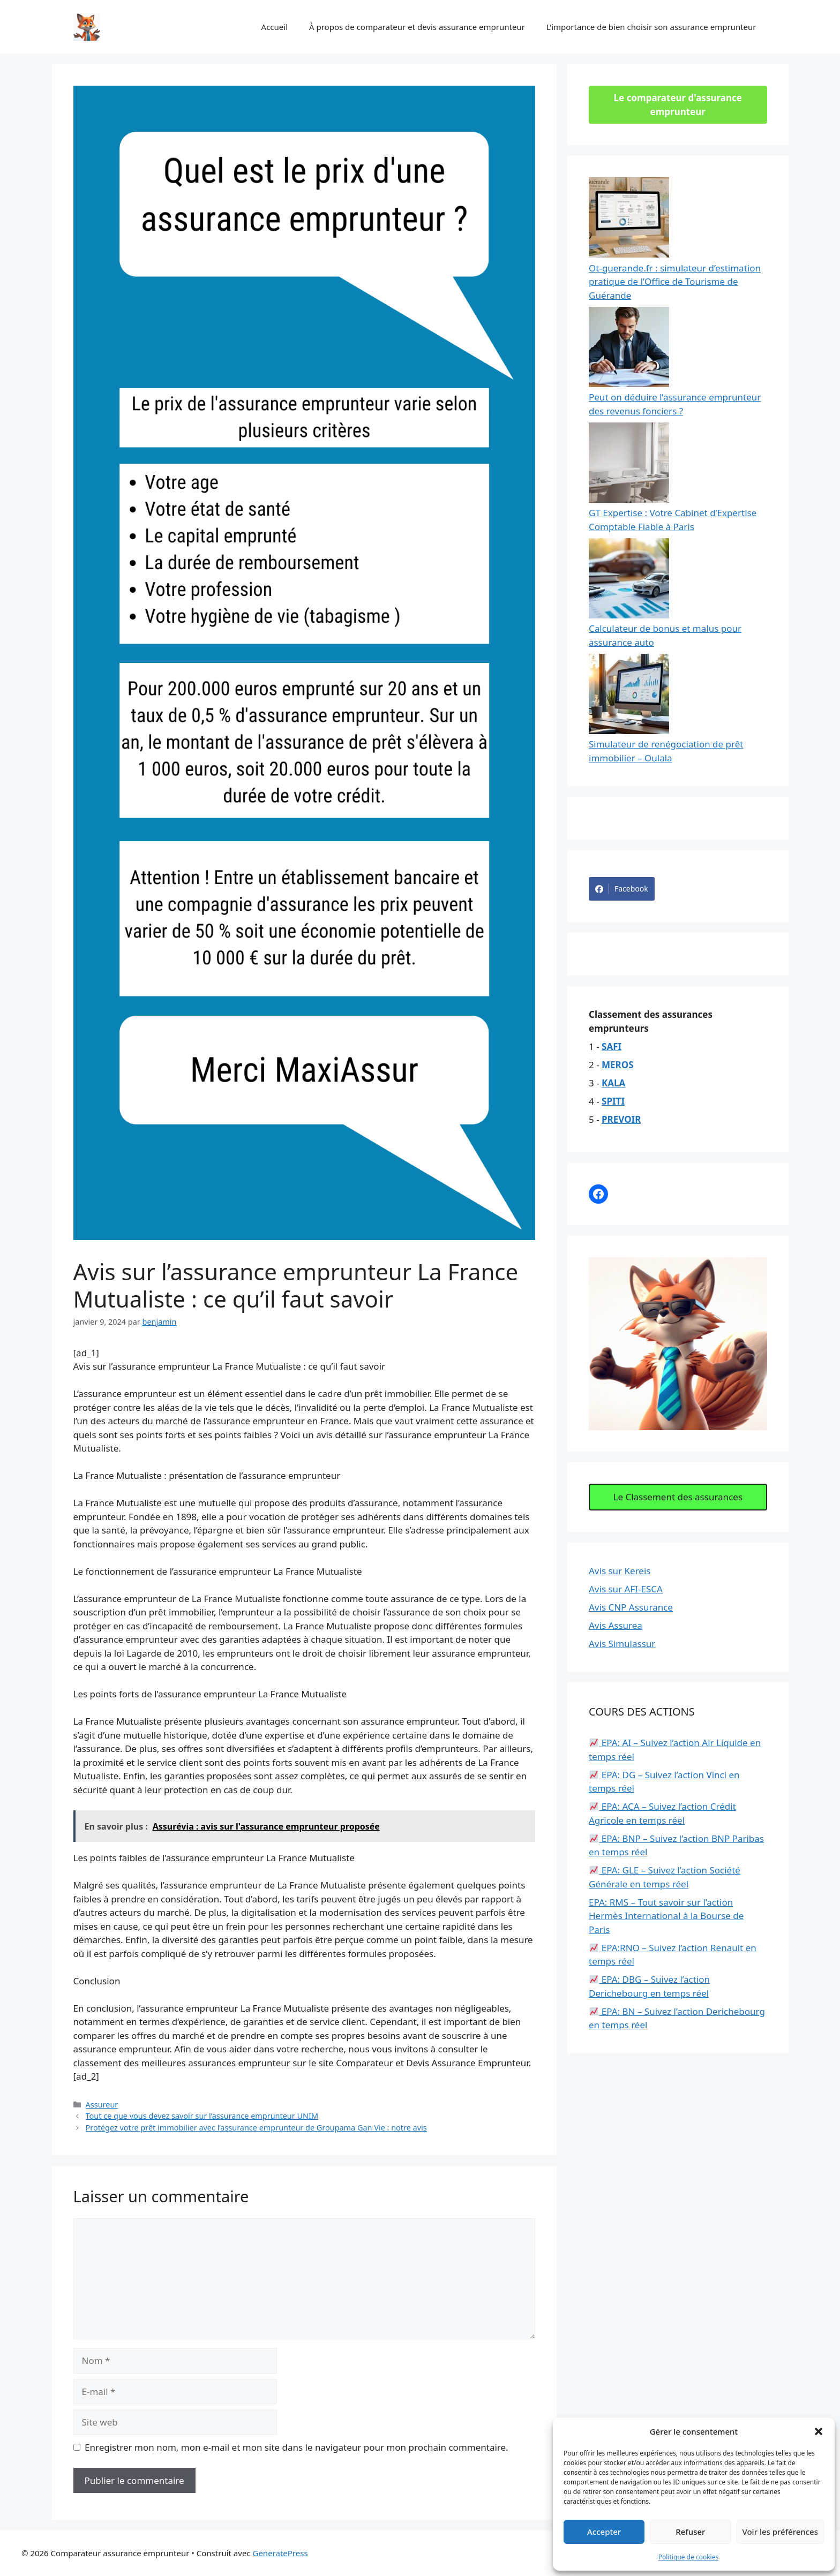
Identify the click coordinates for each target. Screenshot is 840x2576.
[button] (818, 2431)
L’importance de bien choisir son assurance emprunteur (651, 26)
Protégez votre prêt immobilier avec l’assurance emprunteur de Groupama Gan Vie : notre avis (256, 2127)
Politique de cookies (688, 2557)
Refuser (690, 2531)
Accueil (274, 26)
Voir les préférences (780, 2531)
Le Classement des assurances (677, 1497)
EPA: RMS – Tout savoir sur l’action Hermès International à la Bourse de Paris (666, 1916)
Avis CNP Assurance (631, 1607)
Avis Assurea (615, 1625)
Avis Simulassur (622, 1643)
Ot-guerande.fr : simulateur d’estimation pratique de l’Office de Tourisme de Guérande (675, 281)
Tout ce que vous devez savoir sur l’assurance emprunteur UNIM (202, 2116)
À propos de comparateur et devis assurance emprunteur (417, 26)
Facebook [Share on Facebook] (621, 888)
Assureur (102, 2104)
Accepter (604, 2531)
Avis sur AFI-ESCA (626, 1589)
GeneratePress (280, 2553)
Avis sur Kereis (619, 1571)
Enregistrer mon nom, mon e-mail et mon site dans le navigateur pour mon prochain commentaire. (296, 2447)
